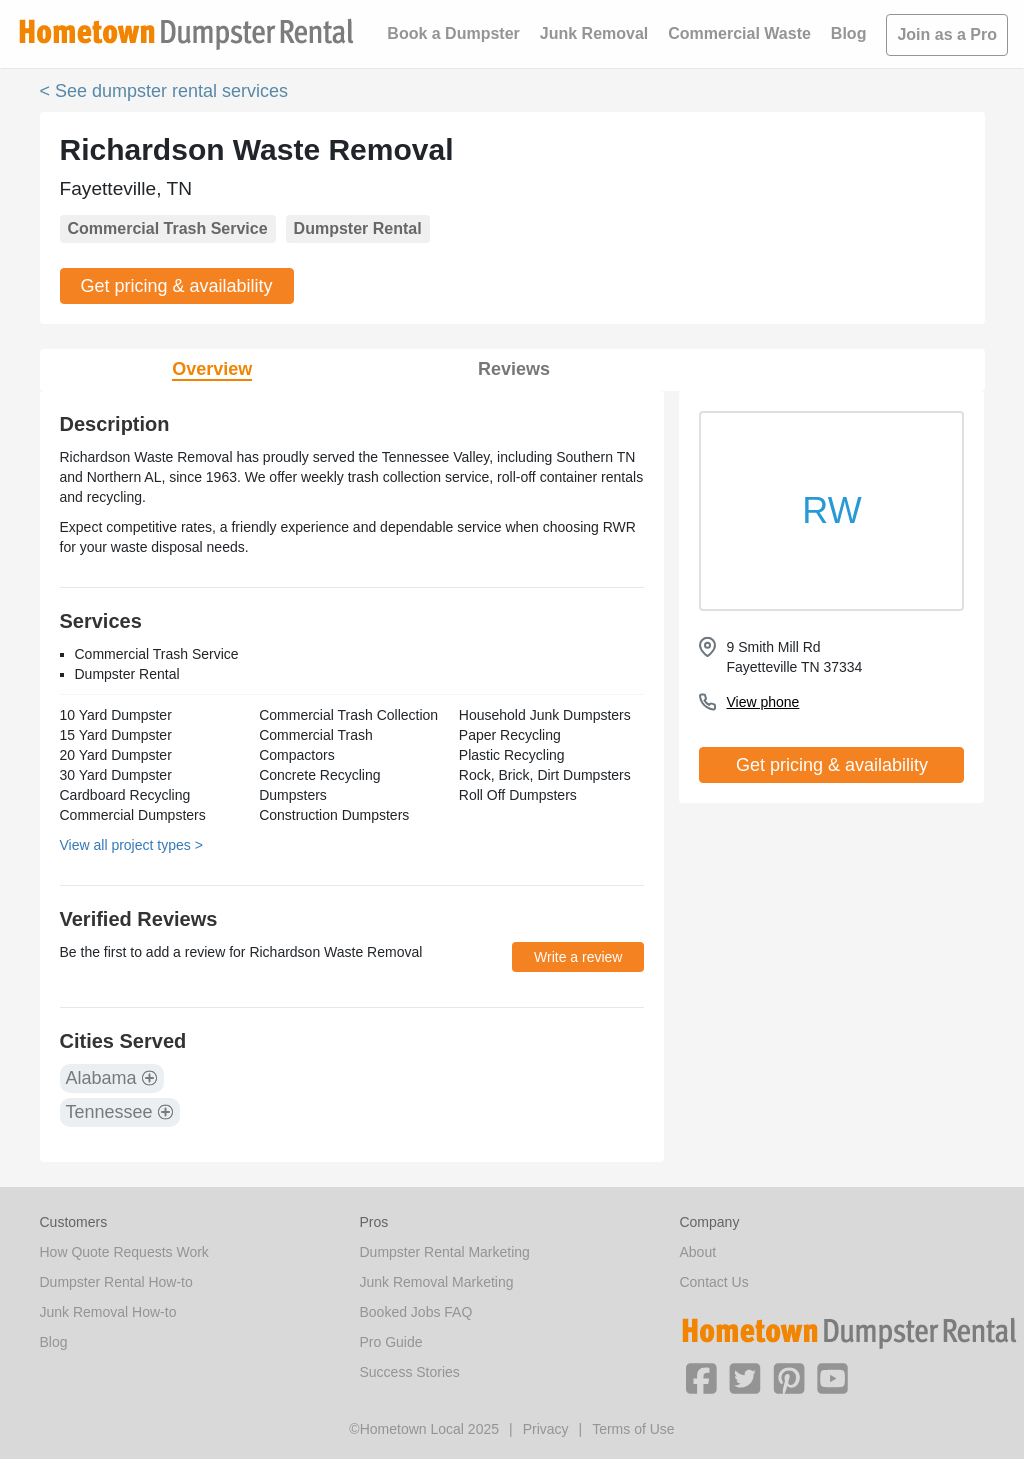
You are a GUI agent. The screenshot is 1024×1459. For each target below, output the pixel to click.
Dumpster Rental (358, 228)
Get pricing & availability (177, 286)
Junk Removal (594, 33)
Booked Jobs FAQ (415, 1312)
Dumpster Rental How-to (116, 1282)
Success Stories (409, 1372)
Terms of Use (633, 1429)
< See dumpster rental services (164, 91)
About (697, 1252)
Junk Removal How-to (108, 1312)
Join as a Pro (947, 34)
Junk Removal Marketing (436, 1282)
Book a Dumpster (453, 33)
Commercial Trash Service (168, 228)
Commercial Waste (739, 33)
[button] (701, 1377)
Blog (849, 33)
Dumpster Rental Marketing (444, 1252)
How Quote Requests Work (124, 1252)
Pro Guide (390, 1342)
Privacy (546, 1429)
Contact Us (713, 1282)
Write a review (578, 957)
